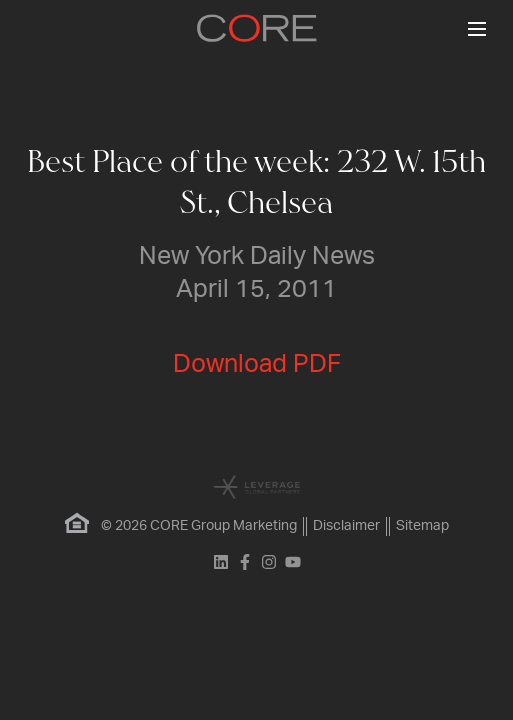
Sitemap (422, 526)
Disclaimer (346, 526)
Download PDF (257, 364)
